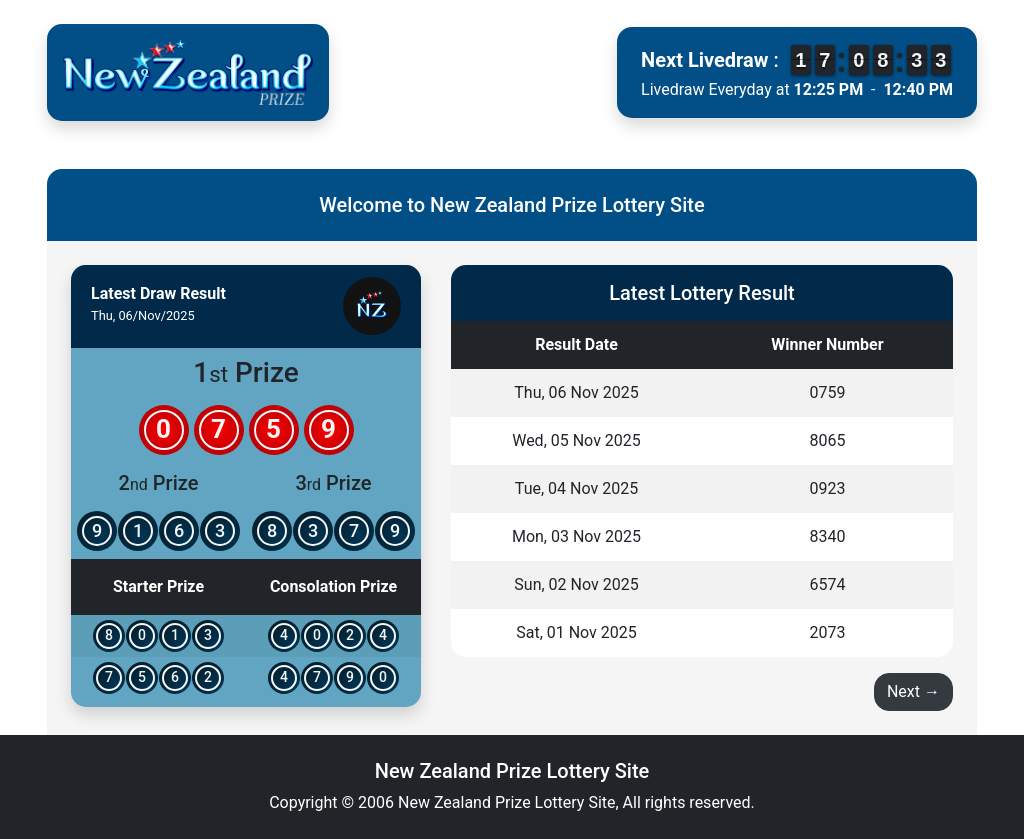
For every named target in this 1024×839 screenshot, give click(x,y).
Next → (913, 691)
